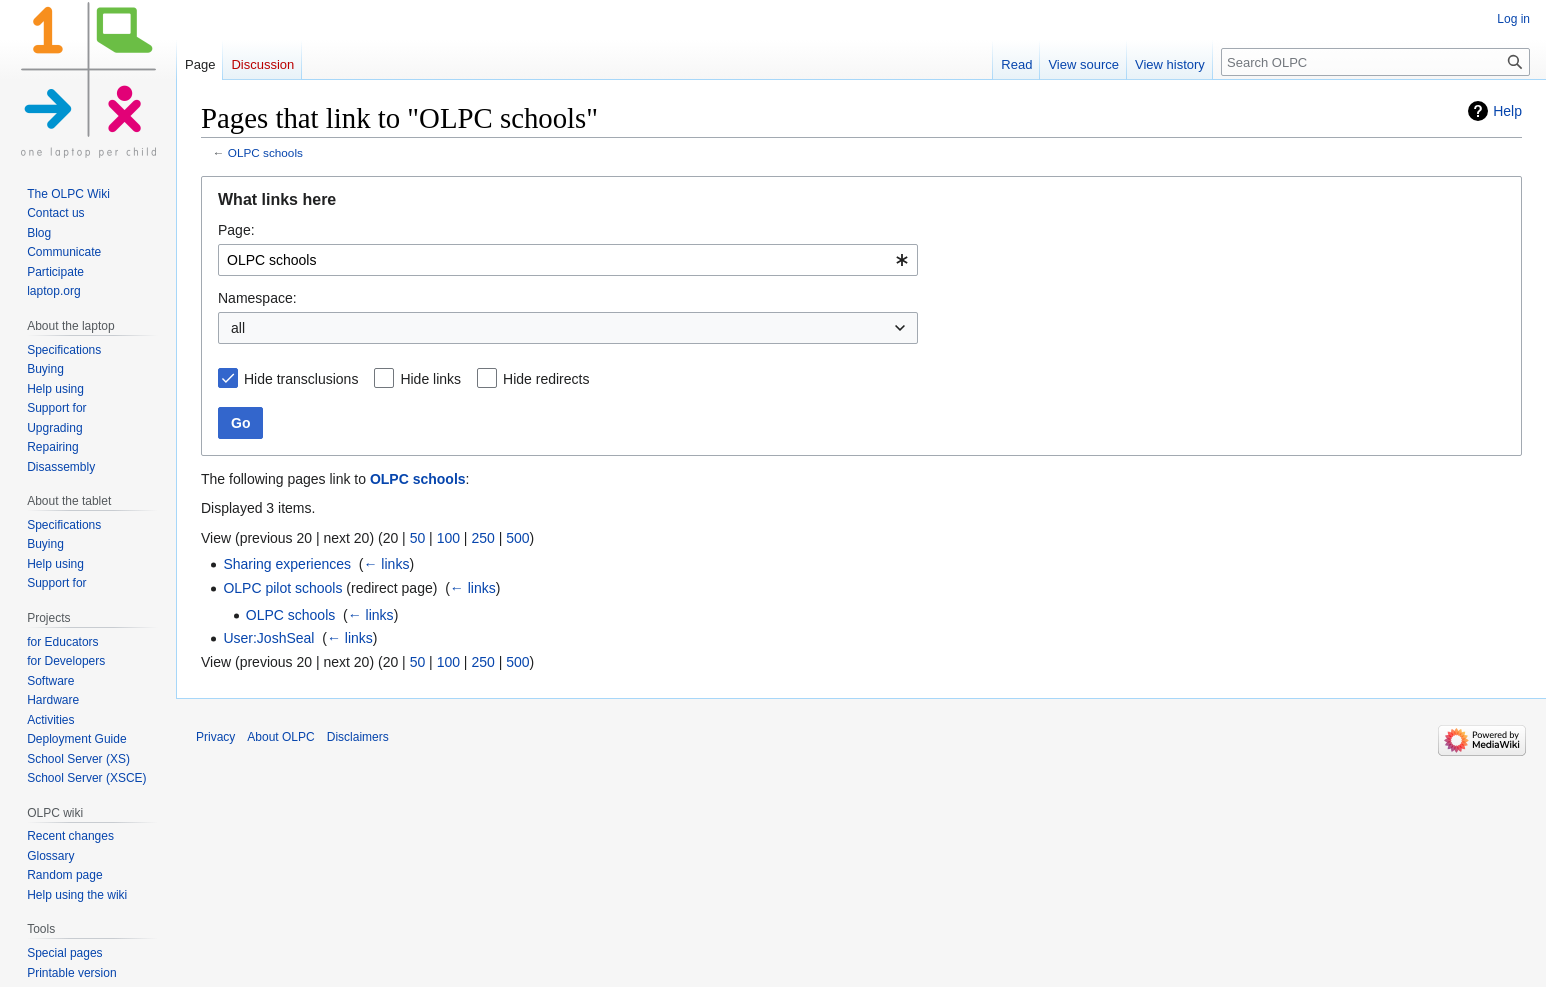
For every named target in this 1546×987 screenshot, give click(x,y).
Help (1507, 111)
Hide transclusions (301, 379)
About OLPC (280, 737)
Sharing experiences (287, 564)
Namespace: (257, 298)
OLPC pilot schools (282, 588)
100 (448, 538)
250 (482, 538)
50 (418, 538)
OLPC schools (265, 152)
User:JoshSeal (268, 638)
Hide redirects (546, 379)
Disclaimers (358, 737)
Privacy (215, 737)
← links (386, 564)
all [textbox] (238, 328)
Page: (236, 230)
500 (517, 538)
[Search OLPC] (1375, 62)
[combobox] (568, 260)
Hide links (430, 379)
